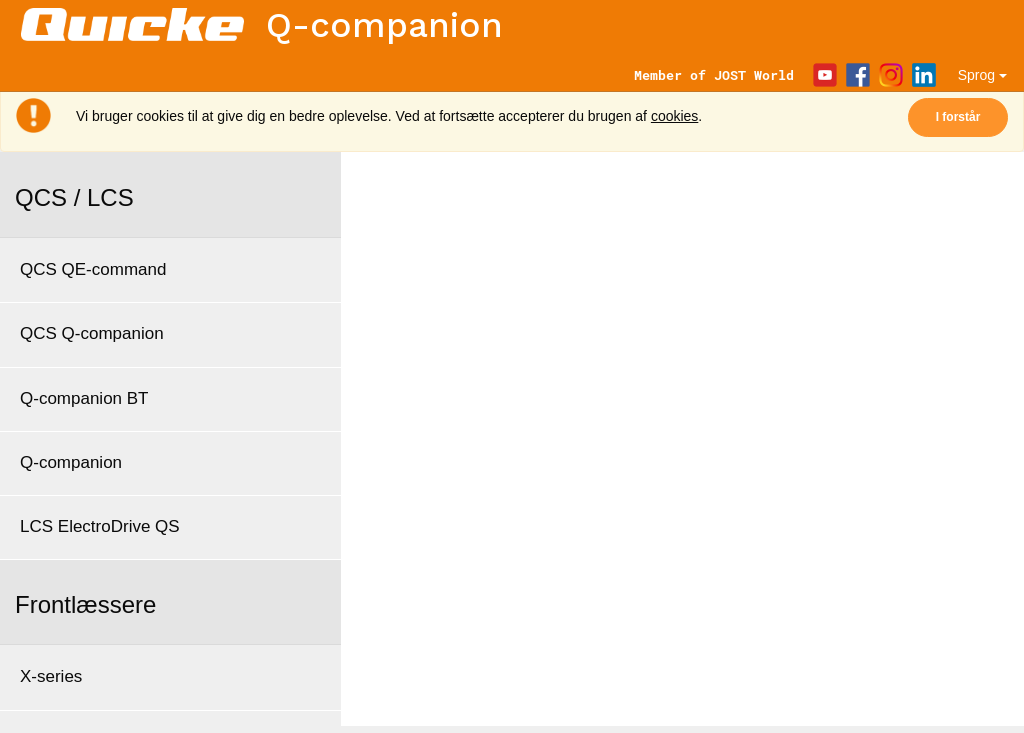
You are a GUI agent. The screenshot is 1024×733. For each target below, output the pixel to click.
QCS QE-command (93, 269)
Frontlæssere (85, 604)
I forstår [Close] (958, 117)
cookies (674, 116)
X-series (51, 676)
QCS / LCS (74, 197)
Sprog (982, 75)
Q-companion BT (84, 398)
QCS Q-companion (92, 333)
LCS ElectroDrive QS (100, 526)
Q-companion (71, 462)
